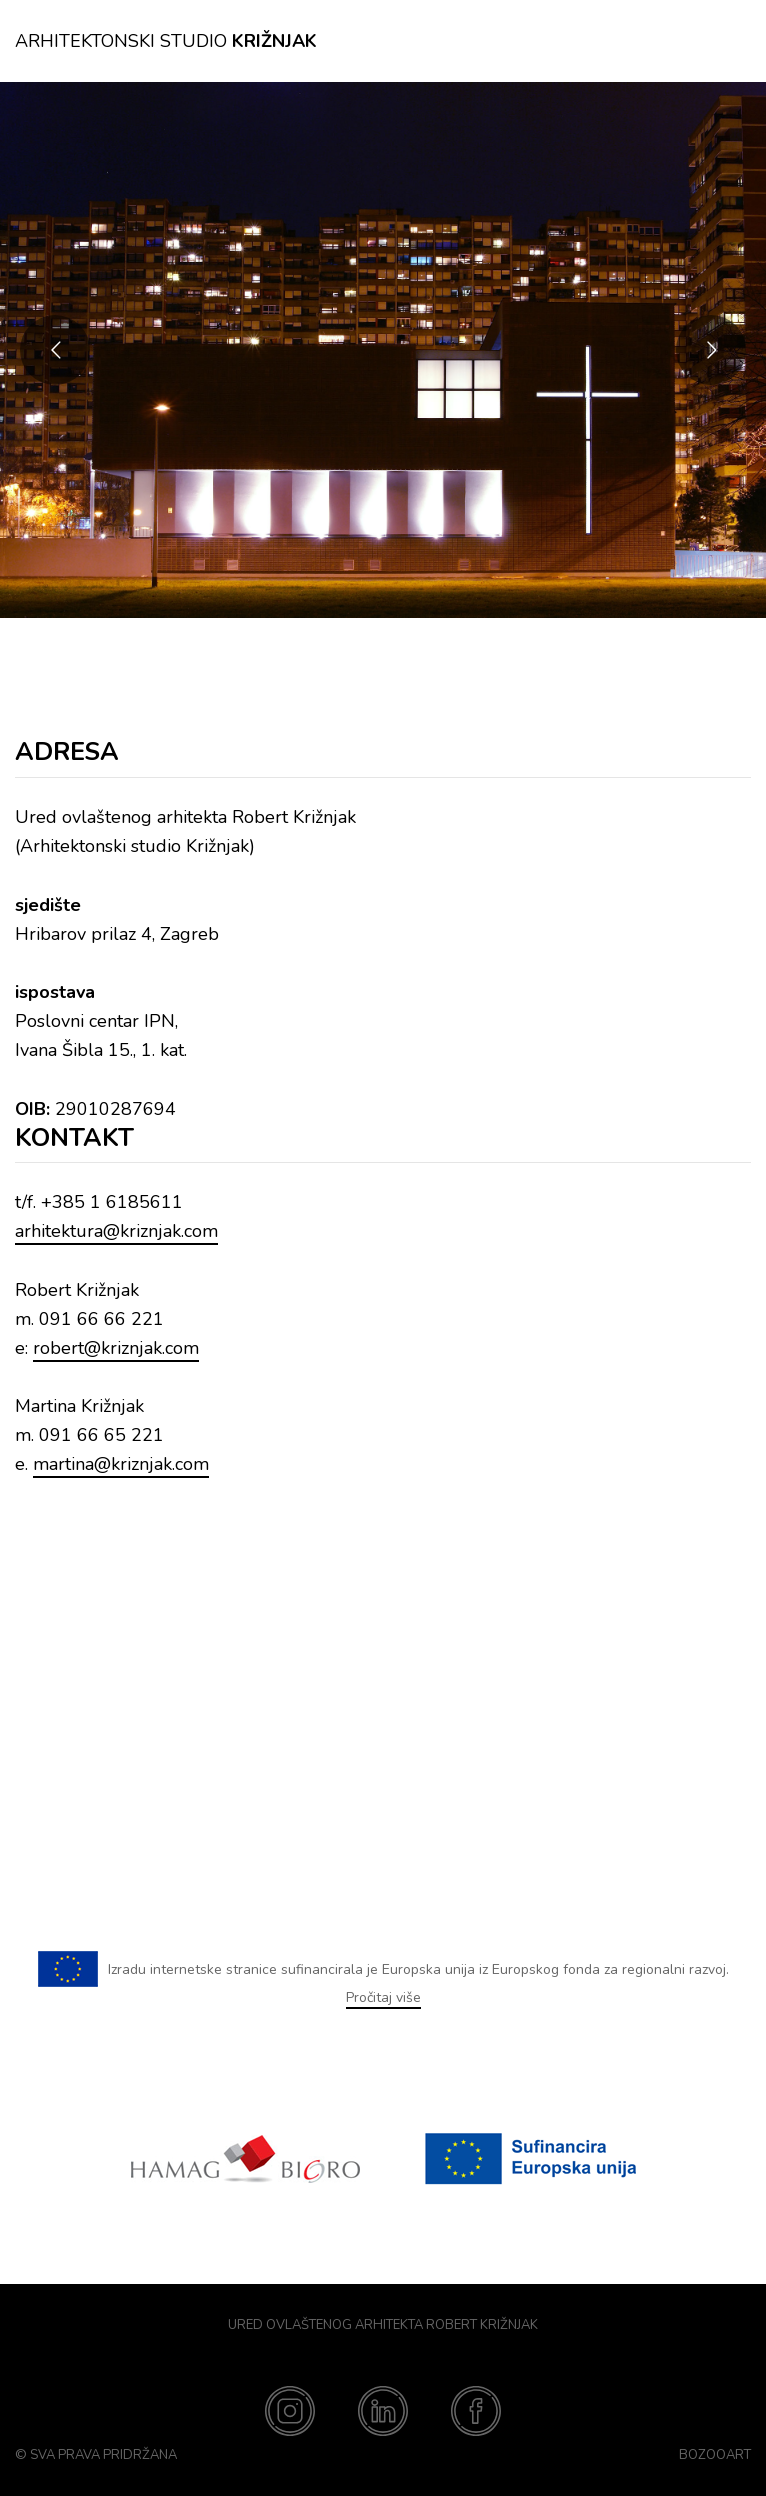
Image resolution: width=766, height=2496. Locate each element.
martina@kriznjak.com (121, 1464)
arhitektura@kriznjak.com (116, 1231)
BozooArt (715, 2455)
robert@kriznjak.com (116, 1348)
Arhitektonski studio (166, 41)
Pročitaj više (383, 1997)
